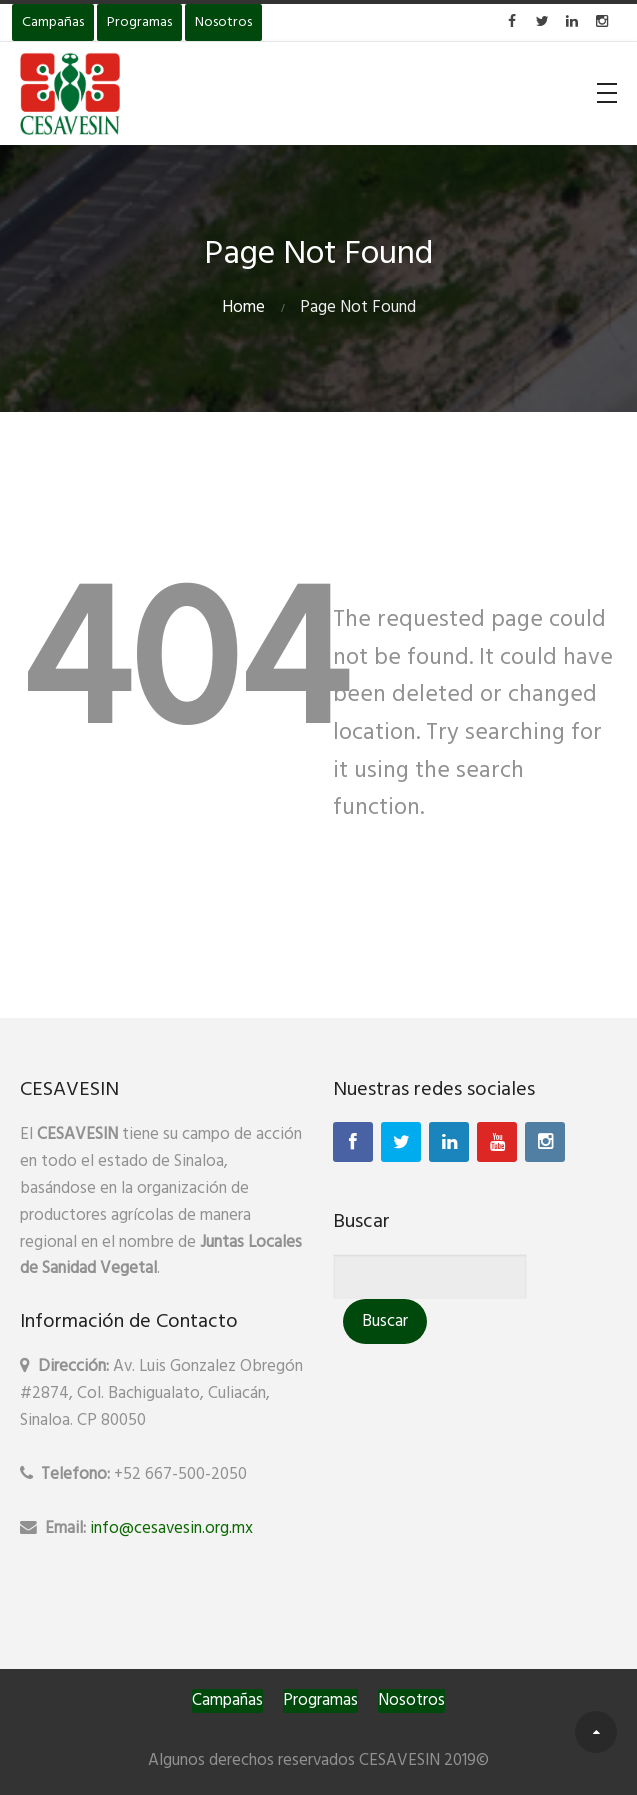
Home (243, 307)
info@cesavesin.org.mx (171, 1528)
